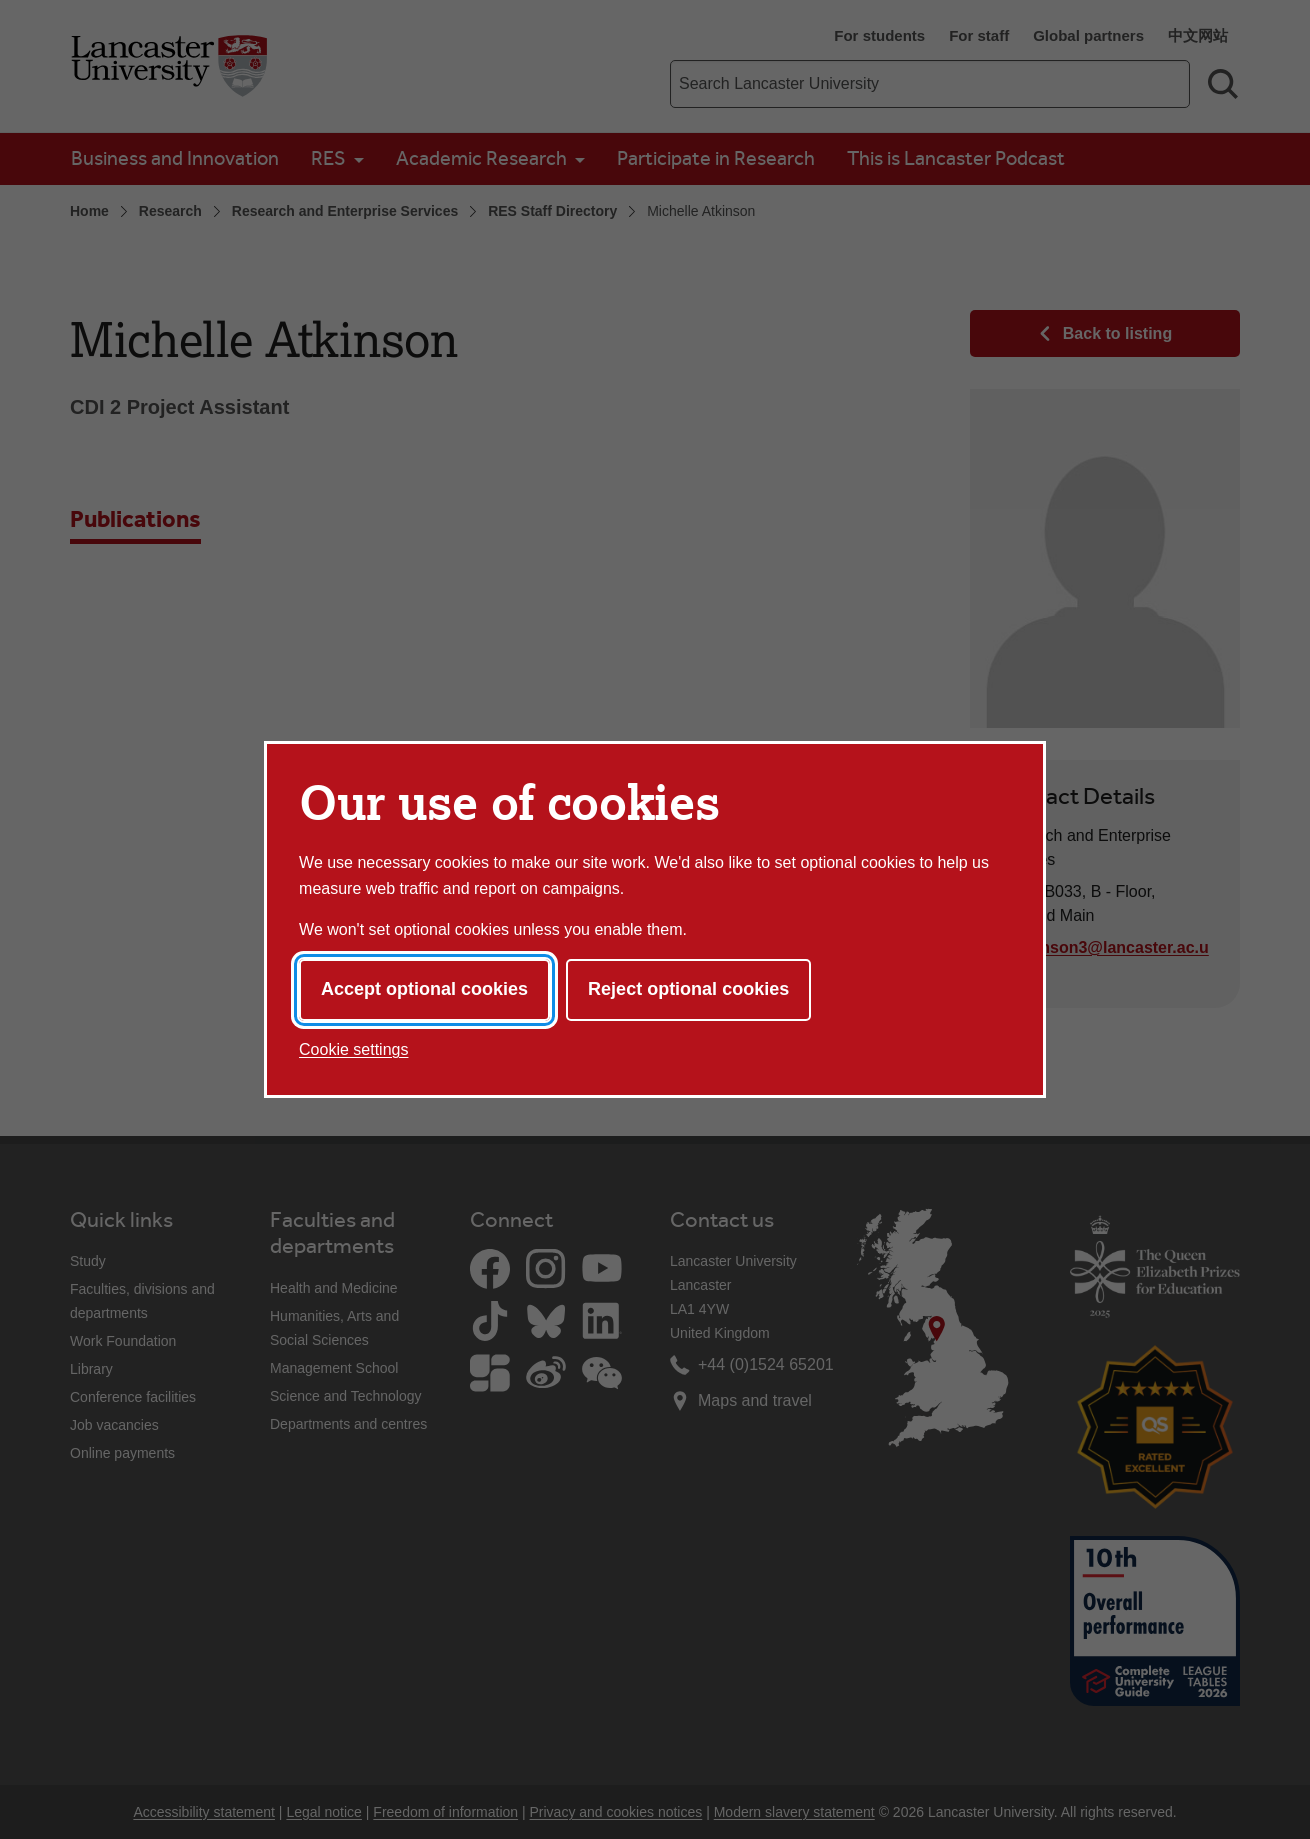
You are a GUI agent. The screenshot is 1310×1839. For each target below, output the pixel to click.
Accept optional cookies (424, 989)
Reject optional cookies (688, 989)
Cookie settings (353, 1049)
